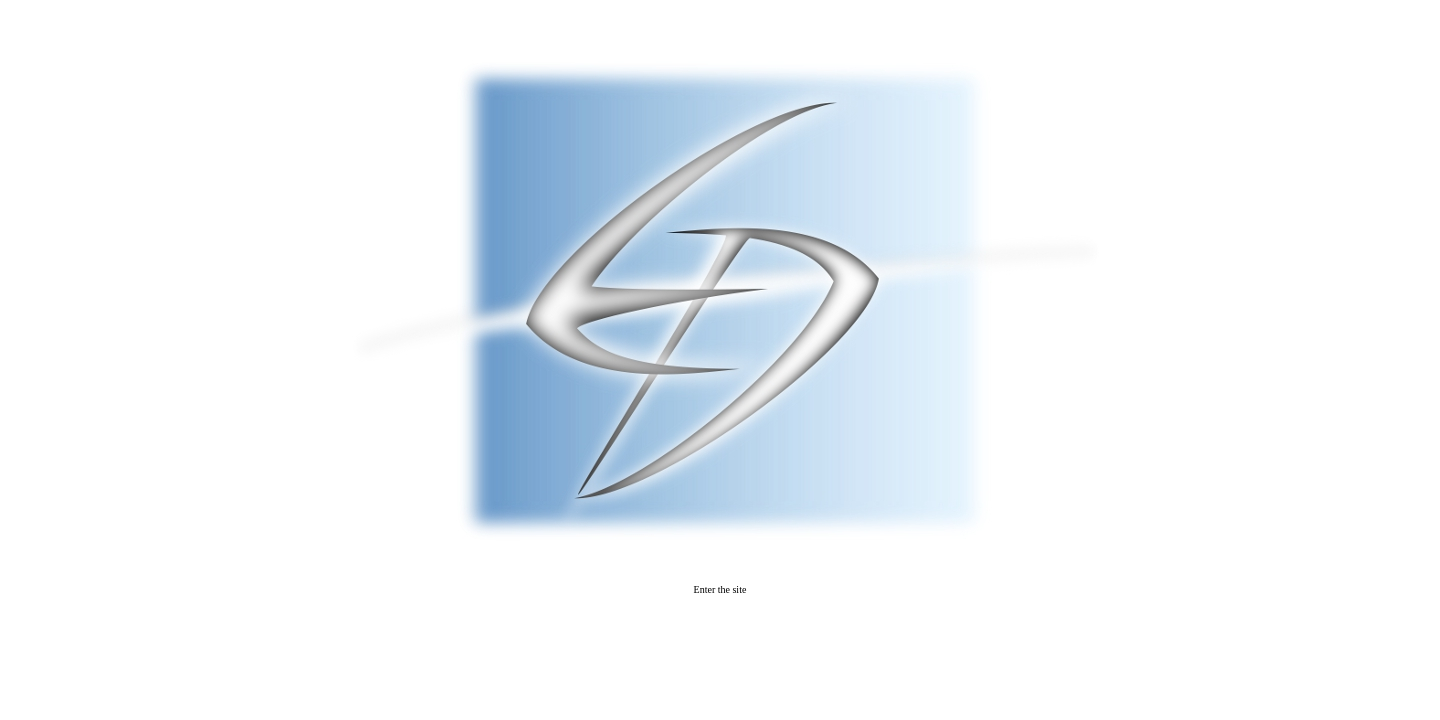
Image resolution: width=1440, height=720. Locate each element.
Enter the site (720, 589)
